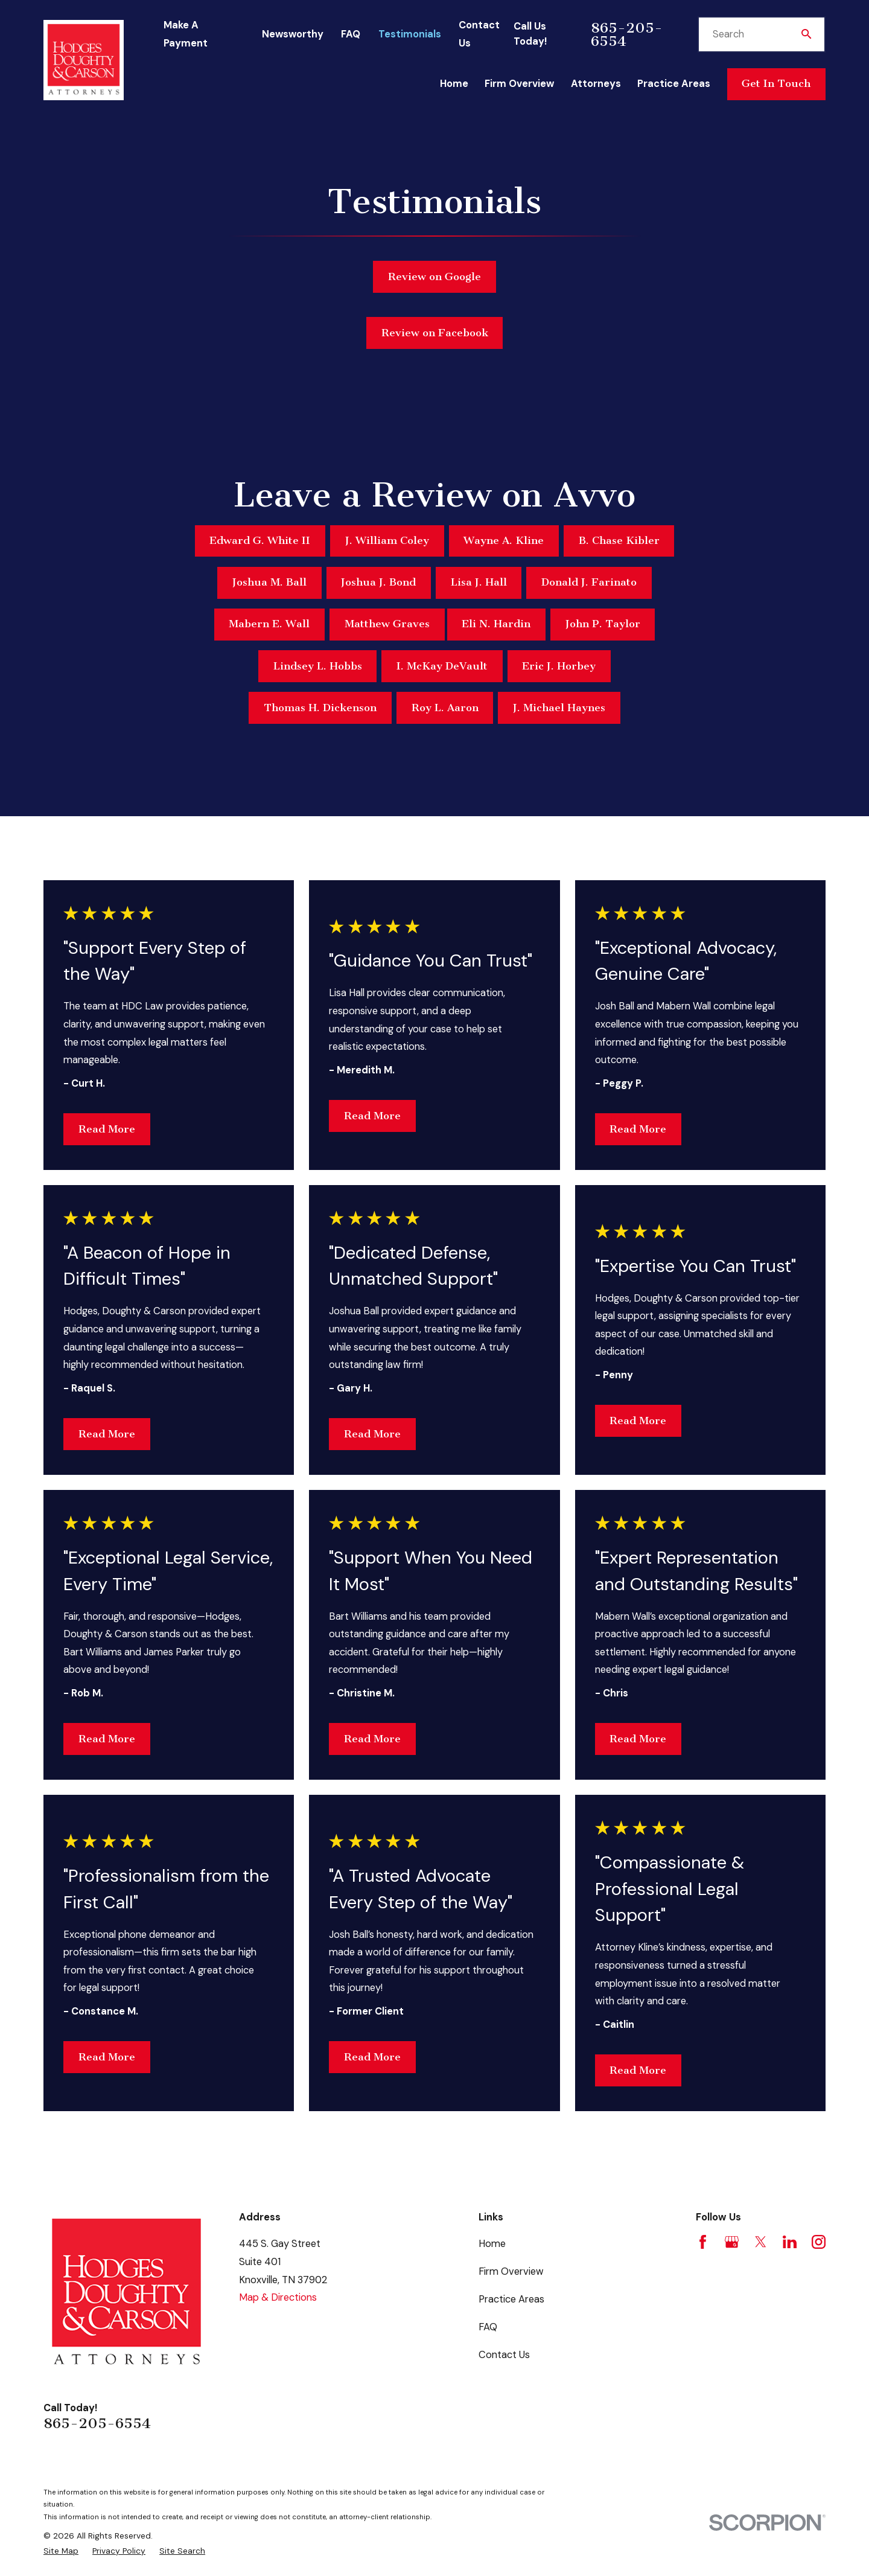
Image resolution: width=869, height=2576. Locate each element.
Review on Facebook (434, 333)
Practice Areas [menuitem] (673, 83)
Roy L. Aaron (445, 708)
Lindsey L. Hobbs (317, 666)
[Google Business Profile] (732, 2242)
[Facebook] (703, 2242)
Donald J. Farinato (589, 582)
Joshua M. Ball (269, 582)
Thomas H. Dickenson (320, 708)
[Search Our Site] (806, 34)
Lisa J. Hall (479, 582)
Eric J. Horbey (559, 666)
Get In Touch (776, 83)
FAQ (350, 34)
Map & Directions (278, 2297)
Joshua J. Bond (378, 582)
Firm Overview (511, 2271)
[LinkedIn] (790, 2242)
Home (492, 2243)
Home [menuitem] (454, 83)
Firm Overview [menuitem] (519, 83)
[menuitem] (60, 2550)
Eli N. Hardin (496, 624)
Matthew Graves (387, 624)
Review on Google (434, 276)
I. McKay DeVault (442, 666)
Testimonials (409, 34)
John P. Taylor (602, 624)
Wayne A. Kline (503, 540)
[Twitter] (761, 2242)
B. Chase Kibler (619, 540)
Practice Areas (511, 2299)
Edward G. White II (259, 540)
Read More (106, 1129)
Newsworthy (292, 34)
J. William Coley (387, 540)
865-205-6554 (627, 34)
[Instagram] (819, 2242)
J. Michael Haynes (559, 708)
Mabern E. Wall (269, 624)
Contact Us (504, 2354)
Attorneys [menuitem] (596, 83)
